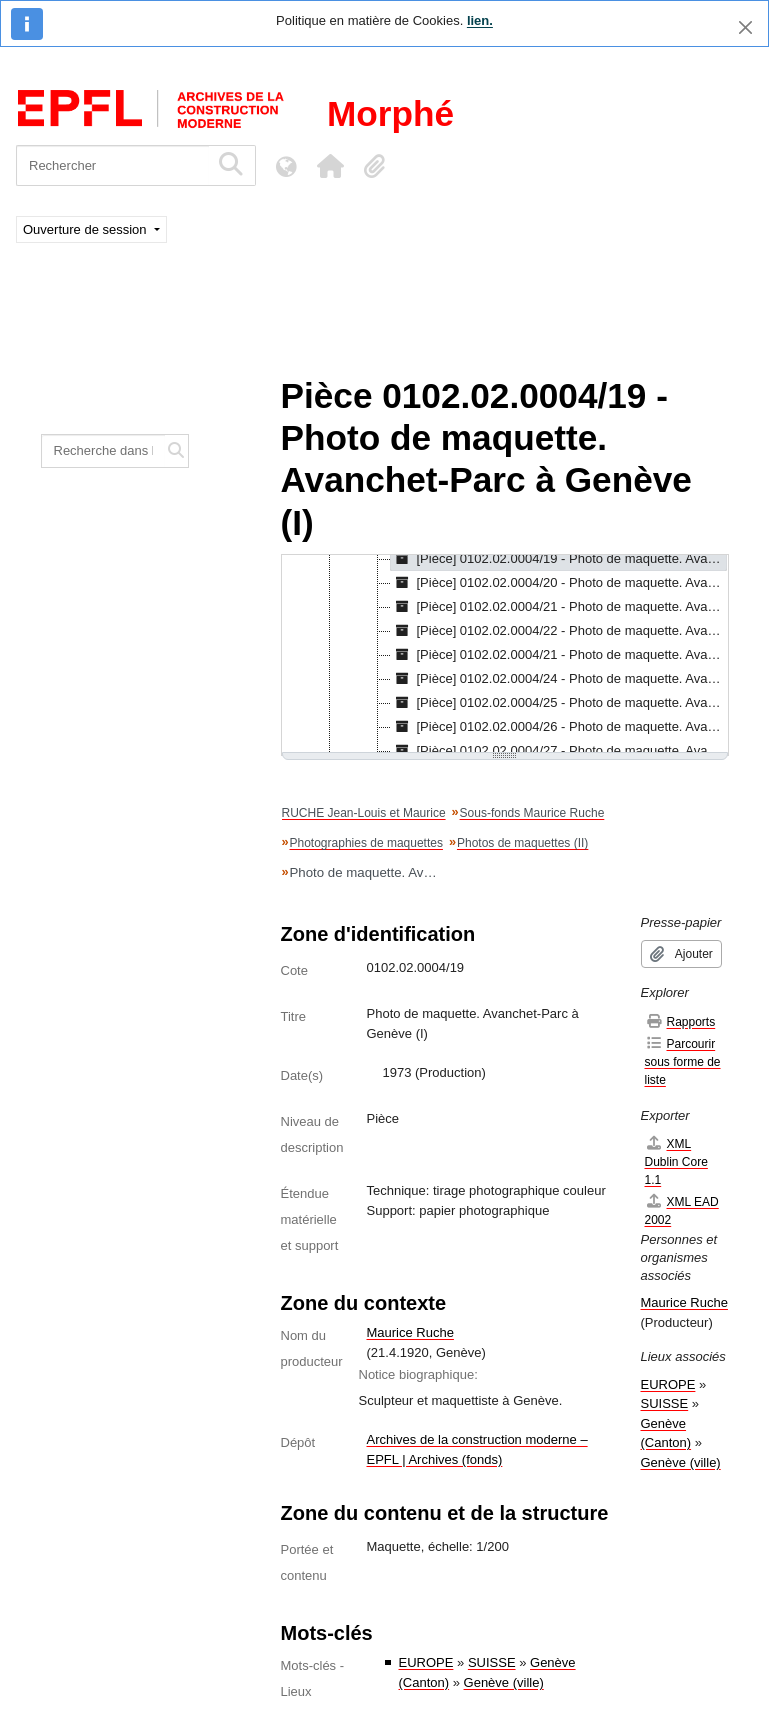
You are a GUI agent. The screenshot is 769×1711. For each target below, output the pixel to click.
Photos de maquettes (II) (522, 843)
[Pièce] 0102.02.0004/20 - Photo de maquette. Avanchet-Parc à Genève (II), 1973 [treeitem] (559, 583)
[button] (330, 166)
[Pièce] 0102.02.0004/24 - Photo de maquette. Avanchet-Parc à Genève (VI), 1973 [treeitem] (559, 679)
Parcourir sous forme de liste (683, 1061)
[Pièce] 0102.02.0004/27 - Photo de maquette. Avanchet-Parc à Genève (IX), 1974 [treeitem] (559, 751)
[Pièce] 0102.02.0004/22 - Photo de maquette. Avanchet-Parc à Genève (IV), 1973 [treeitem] (559, 631)
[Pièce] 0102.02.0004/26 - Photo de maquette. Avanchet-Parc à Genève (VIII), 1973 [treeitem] (559, 727)
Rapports (680, 1021)
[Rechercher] (112, 165)
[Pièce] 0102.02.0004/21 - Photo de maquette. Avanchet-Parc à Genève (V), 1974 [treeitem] (559, 655)
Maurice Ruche (410, 1332)
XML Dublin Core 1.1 (676, 1161)
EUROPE (426, 1662)
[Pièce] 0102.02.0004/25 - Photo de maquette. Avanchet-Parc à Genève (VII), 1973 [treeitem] (559, 703)
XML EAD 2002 (682, 1210)
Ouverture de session (86, 229)
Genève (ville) (504, 1682)
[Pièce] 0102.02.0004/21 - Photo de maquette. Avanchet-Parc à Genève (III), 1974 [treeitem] (559, 607)
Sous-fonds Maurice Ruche (532, 813)
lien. (480, 20)
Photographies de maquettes (366, 843)
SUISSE (492, 1662)
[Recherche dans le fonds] (103, 451)
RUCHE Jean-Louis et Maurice (364, 813)
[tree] (505, 655)
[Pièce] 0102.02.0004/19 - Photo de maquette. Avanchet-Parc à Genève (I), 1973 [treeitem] (559, 559)
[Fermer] (745, 27)
